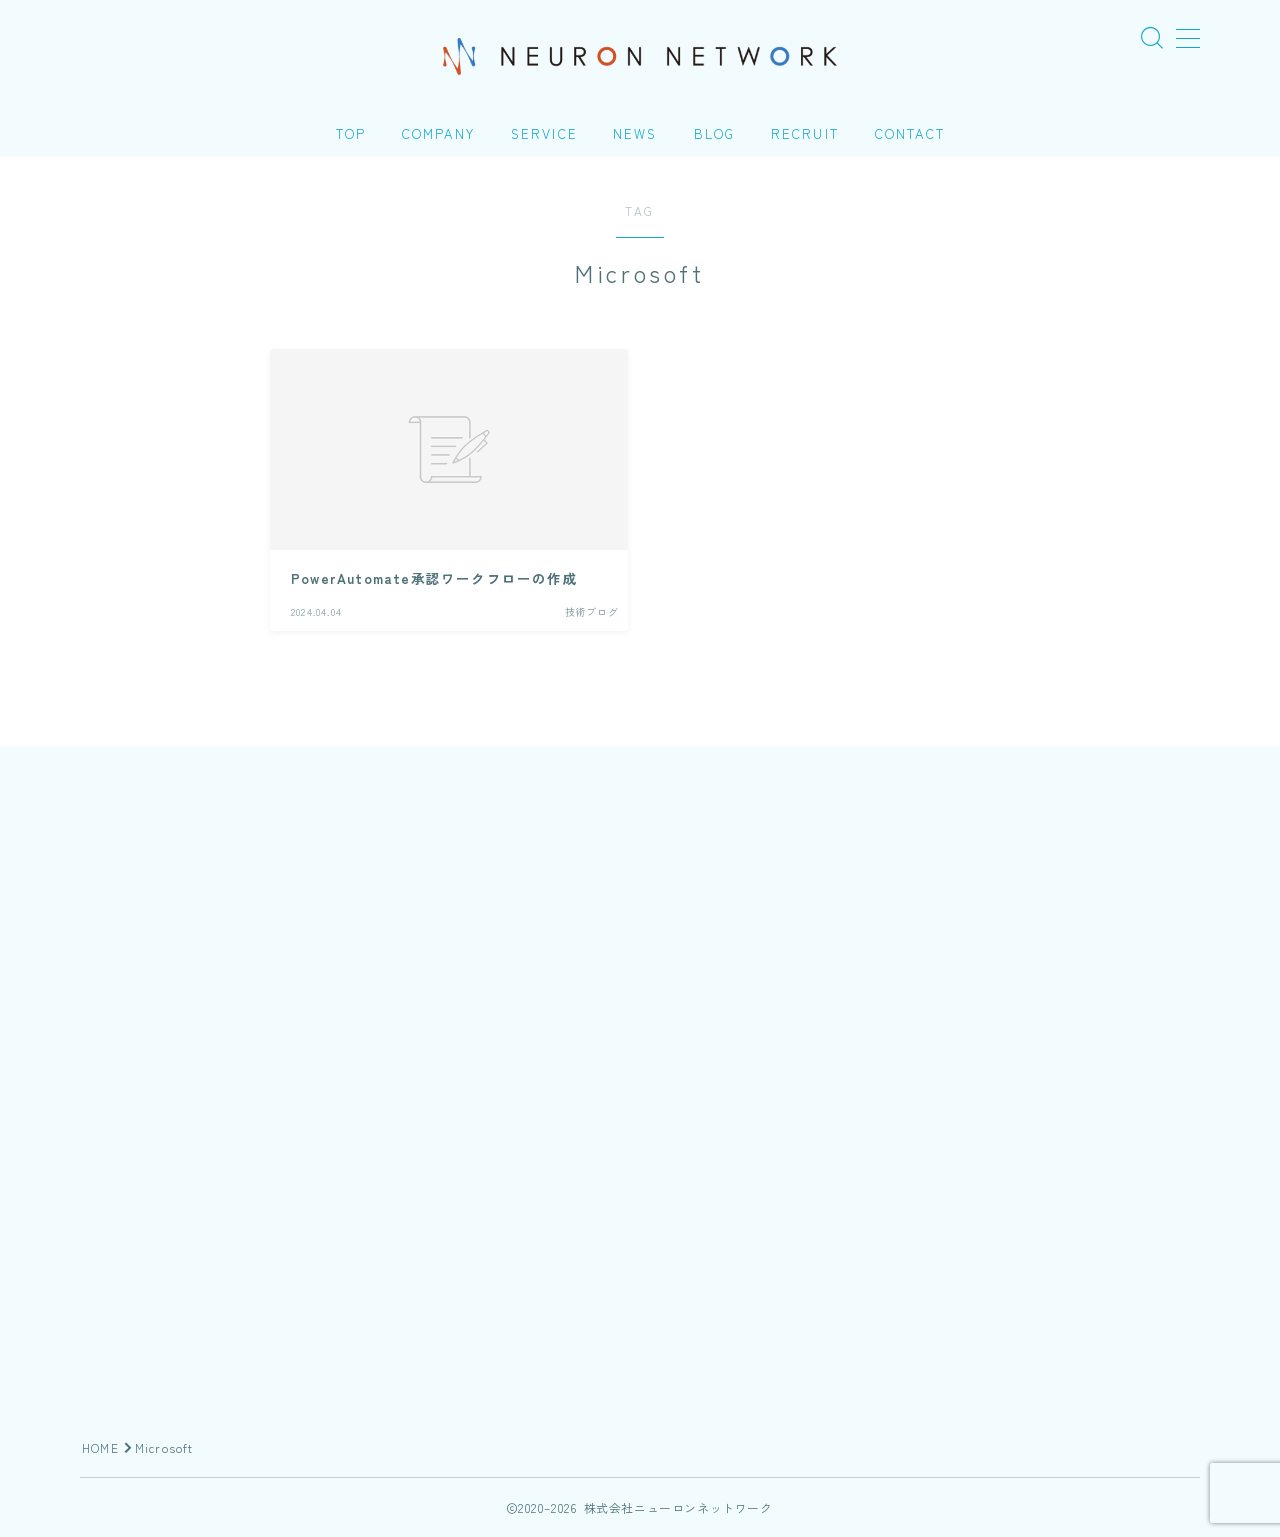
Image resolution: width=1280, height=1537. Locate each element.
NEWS (635, 133)
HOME (100, 1447)
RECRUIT (805, 133)
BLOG (714, 133)
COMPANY (438, 133)
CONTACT (910, 133)
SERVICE (544, 133)
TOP (351, 133)
